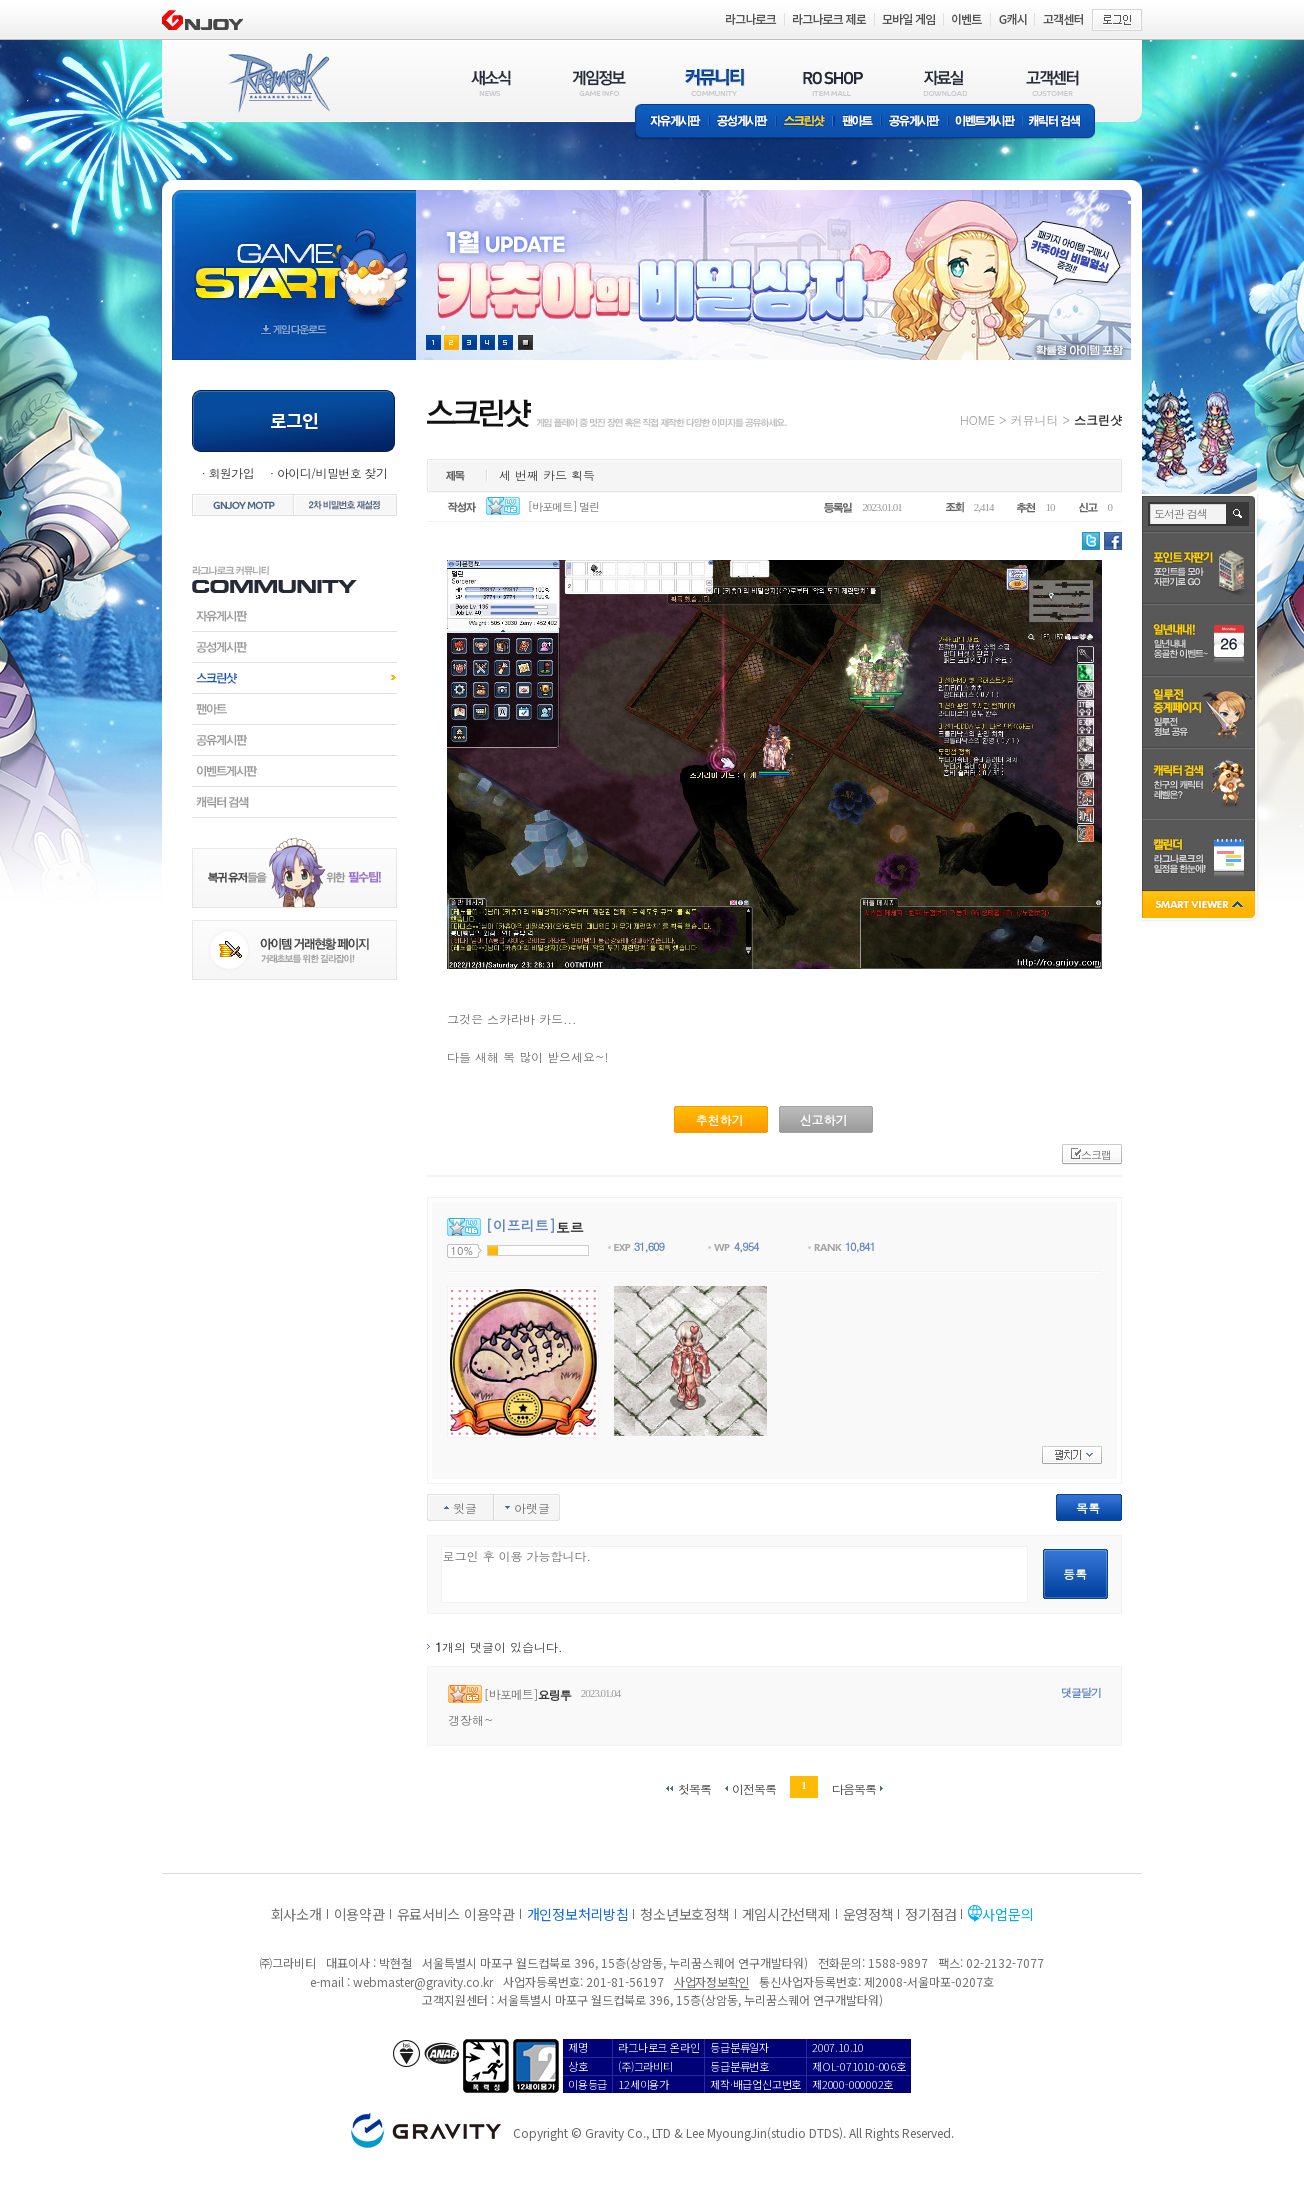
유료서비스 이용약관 (456, 1914)
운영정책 (868, 1914)
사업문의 (1007, 1914)
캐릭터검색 (294, 802)
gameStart (294, 256)
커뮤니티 (1034, 419)
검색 (1238, 514)
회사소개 (296, 1914)
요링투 (554, 1694)
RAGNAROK (278, 83)
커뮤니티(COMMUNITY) (715, 82)
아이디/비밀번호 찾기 (332, 472)
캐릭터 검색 (1061, 122)
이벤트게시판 (985, 122)
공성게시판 (743, 122)
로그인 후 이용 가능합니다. (734, 1574)
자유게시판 (672, 122)
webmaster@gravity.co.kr (423, 1981)
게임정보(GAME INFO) (599, 82)
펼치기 (1072, 1455)
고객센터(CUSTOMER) (1052, 82)
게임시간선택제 (786, 1914)
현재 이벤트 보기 (525, 342)
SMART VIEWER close (1200, 906)
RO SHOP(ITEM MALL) (833, 82)
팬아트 (857, 122)
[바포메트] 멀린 (564, 506)
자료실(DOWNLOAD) (944, 82)
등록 (1075, 1573)
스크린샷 (805, 122)
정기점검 (930, 1914)
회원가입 (231, 472)
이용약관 (359, 1914)
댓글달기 (1081, 1692)
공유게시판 (914, 122)
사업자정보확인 (711, 1981)
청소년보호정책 (684, 1914)
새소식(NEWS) (491, 82)
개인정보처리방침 (578, 1914)
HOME (977, 419)
